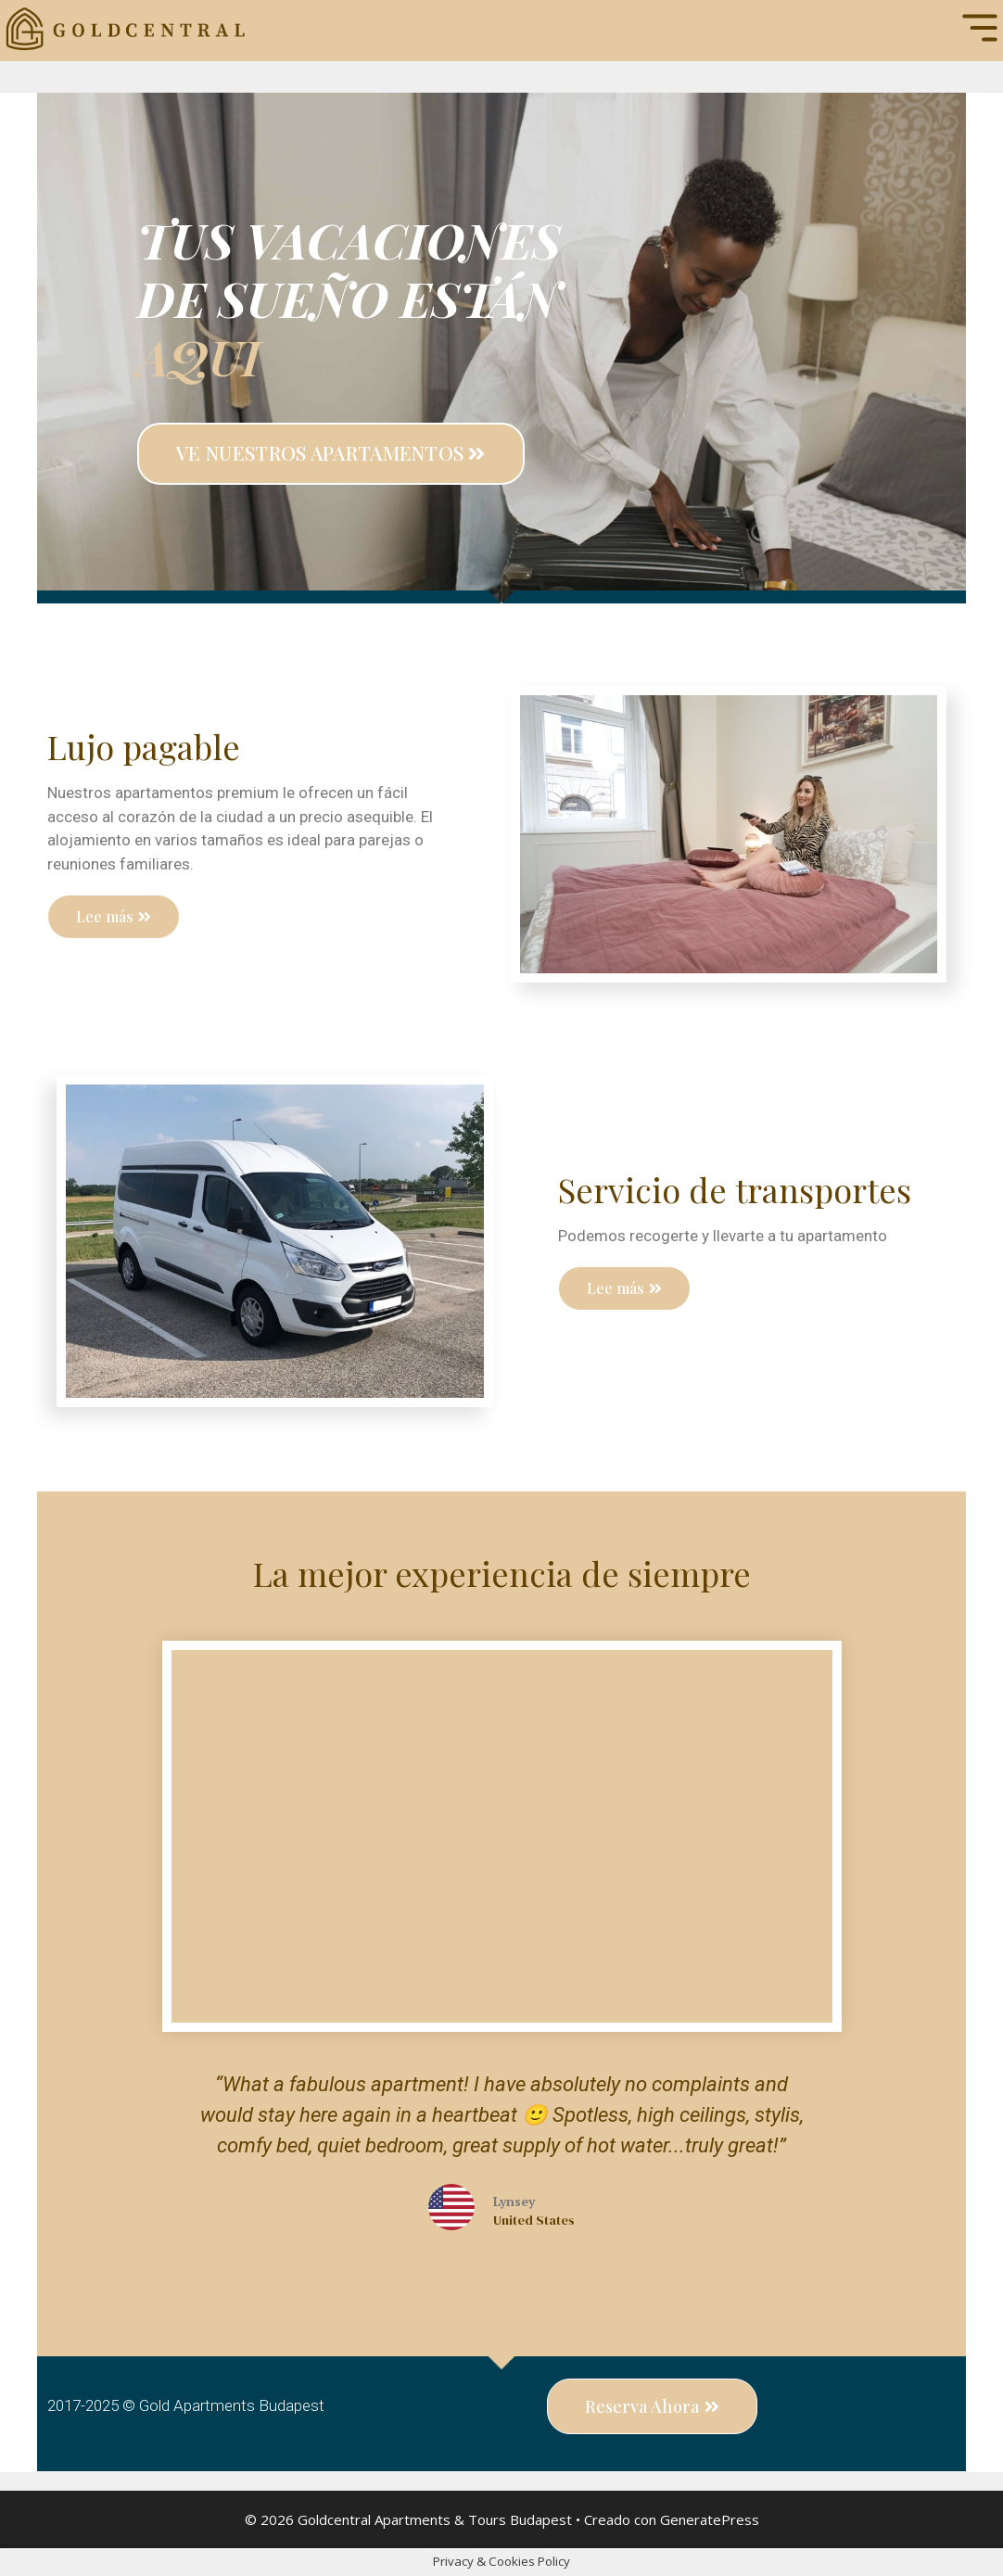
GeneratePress (709, 2519)
